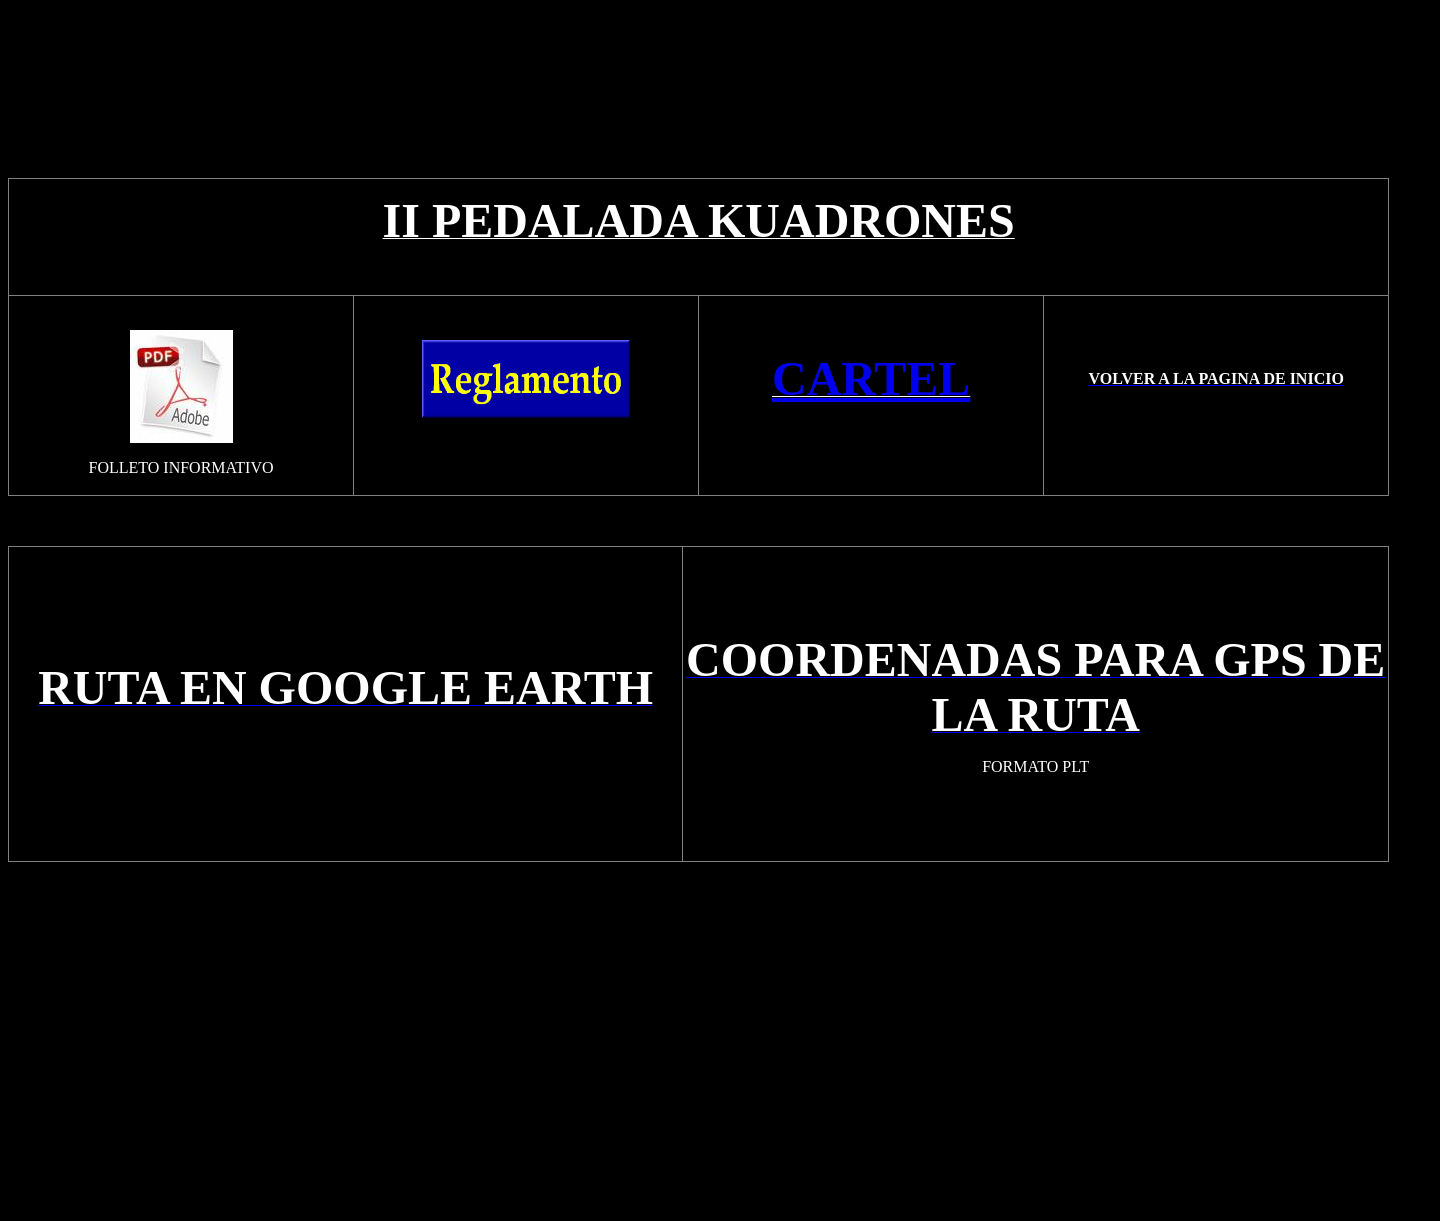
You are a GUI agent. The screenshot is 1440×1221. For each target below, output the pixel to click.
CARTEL (871, 378)
